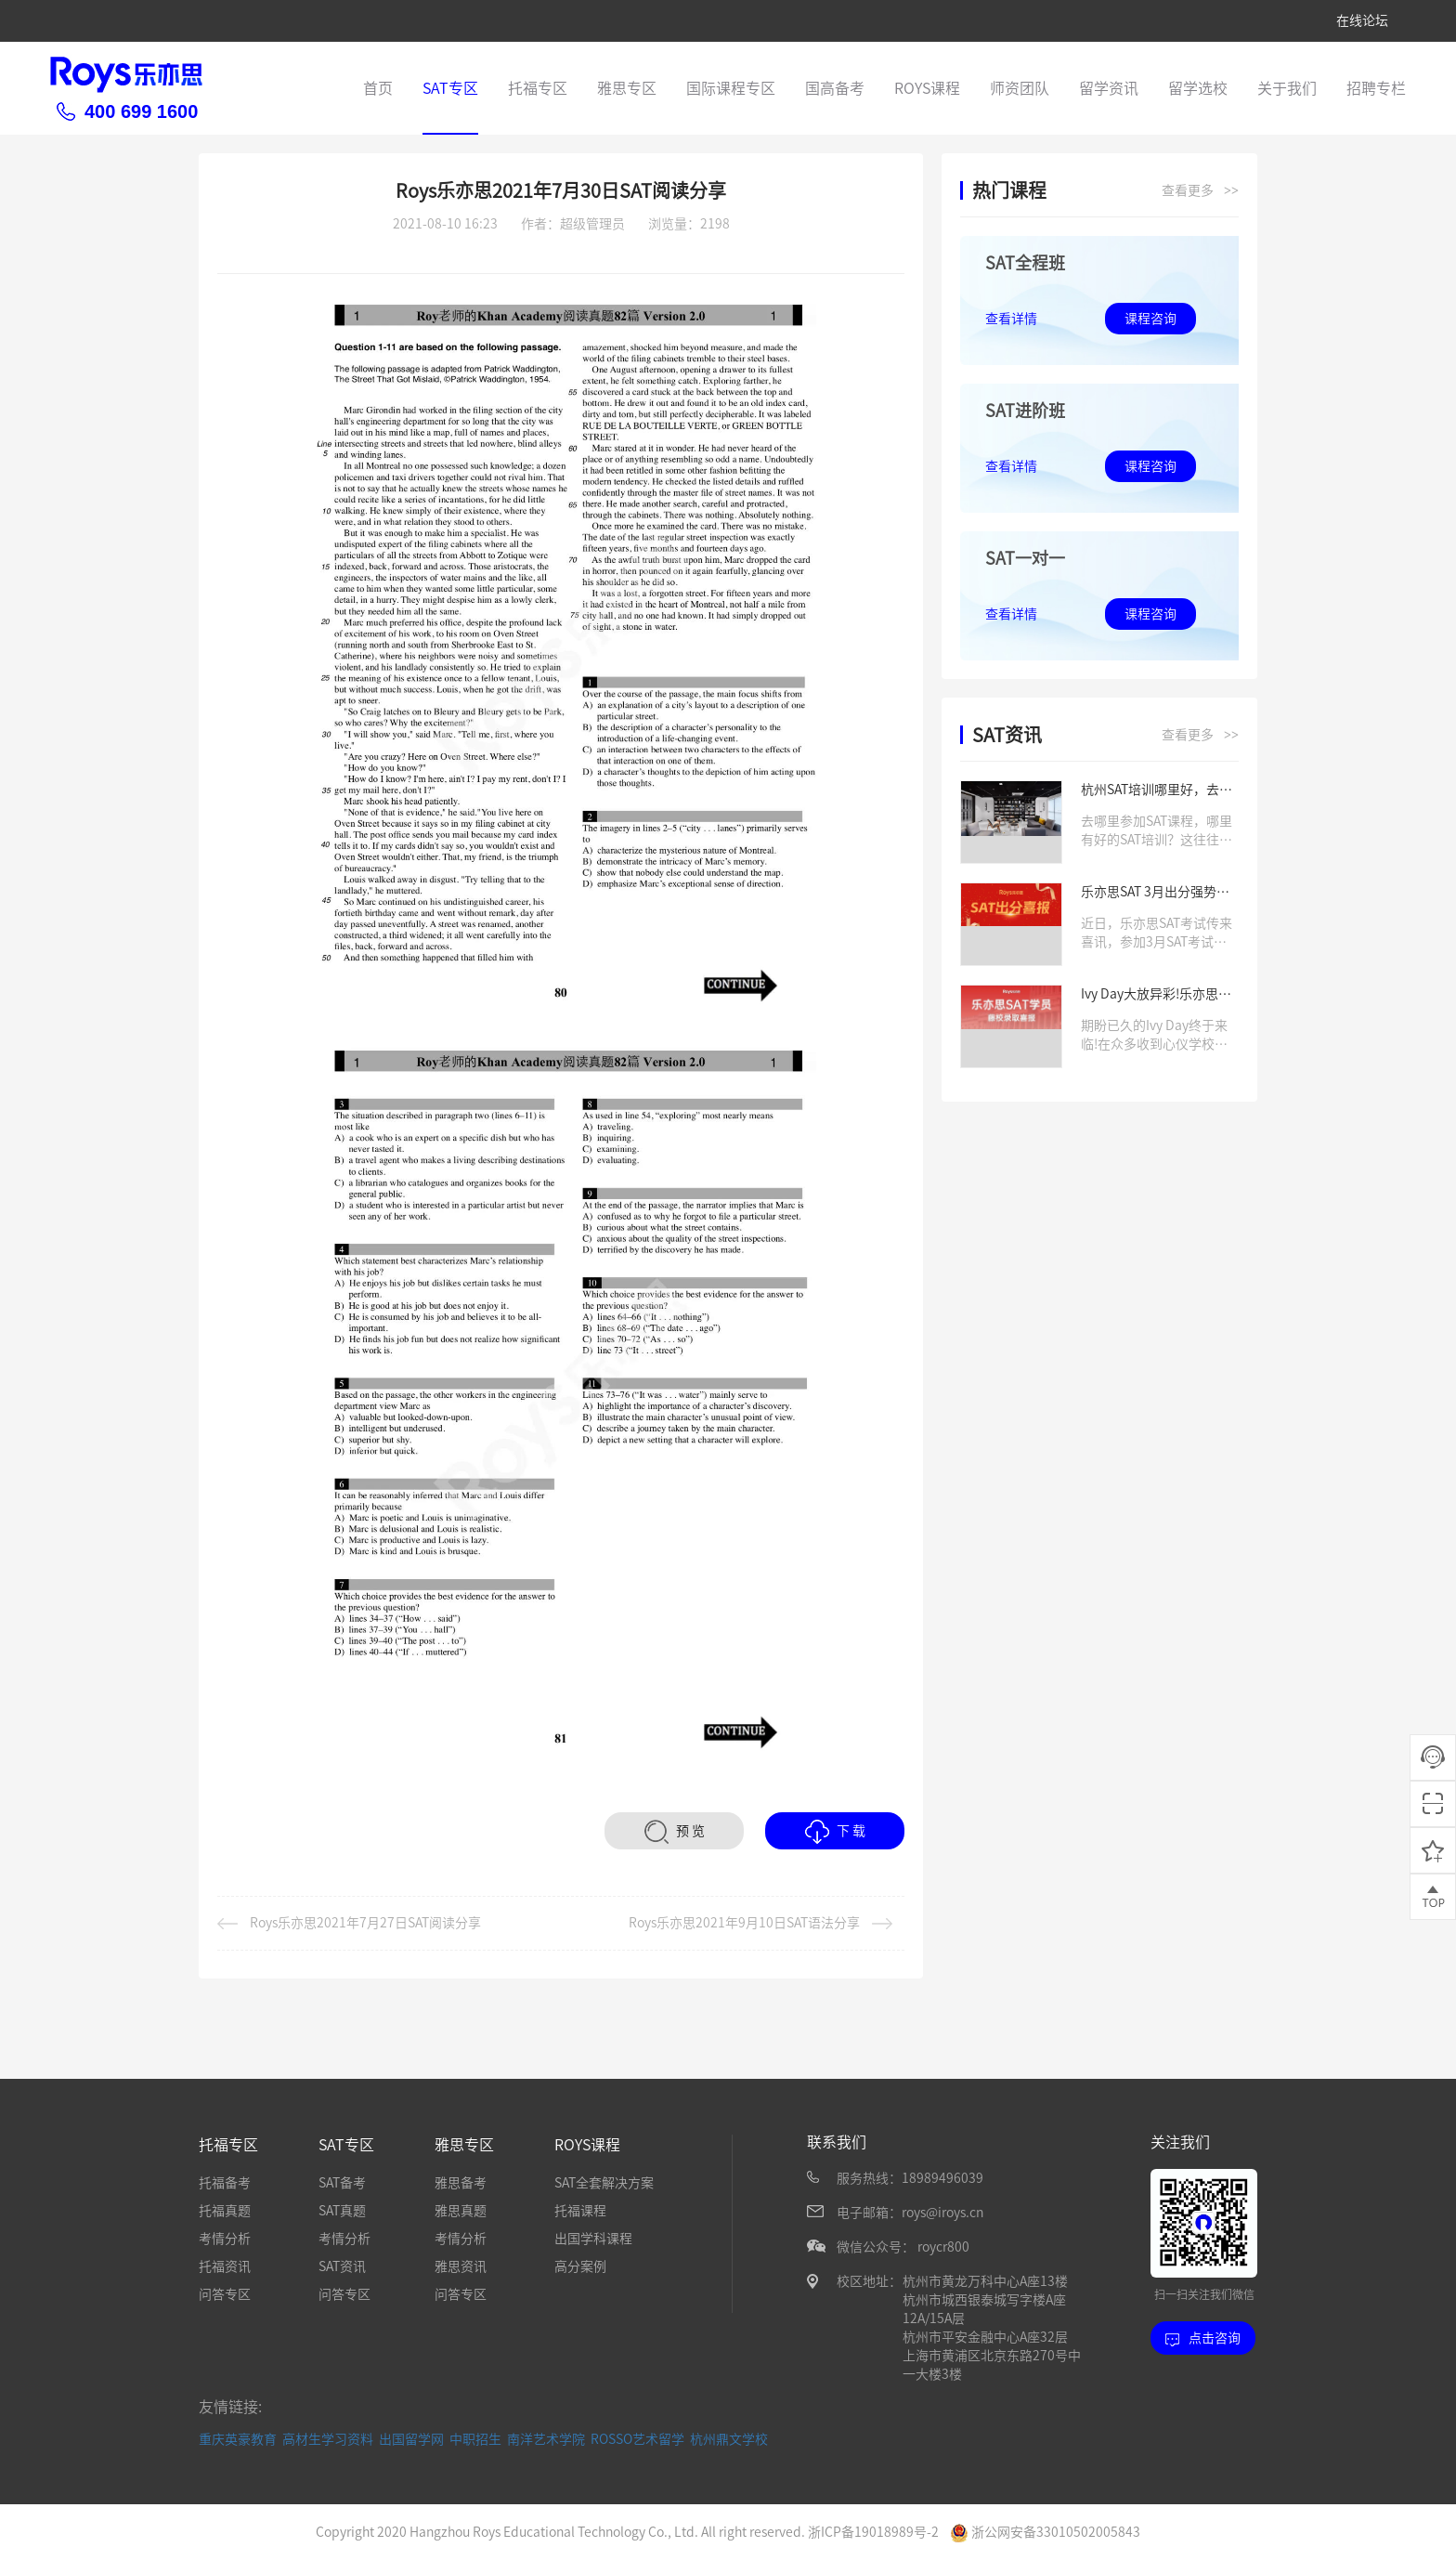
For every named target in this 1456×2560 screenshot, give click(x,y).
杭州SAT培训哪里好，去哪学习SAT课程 (1156, 791)
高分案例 (580, 2266)
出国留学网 (411, 2438)
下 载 (835, 1832)
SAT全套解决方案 (604, 2182)
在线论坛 (1362, 20)
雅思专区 (626, 88)
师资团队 (1019, 88)
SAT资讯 (342, 2266)
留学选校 (1198, 88)
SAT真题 (342, 2210)
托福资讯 (225, 2266)
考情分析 (225, 2238)
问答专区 (225, 2294)
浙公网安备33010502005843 (1045, 2531)
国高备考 (834, 88)
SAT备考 (342, 2182)
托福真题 (225, 2210)
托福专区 (537, 88)
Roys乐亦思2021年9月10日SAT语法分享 (760, 1922)
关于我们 (1287, 88)
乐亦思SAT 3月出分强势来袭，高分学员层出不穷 (1155, 893)
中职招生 (475, 2438)
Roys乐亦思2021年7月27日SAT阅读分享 (349, 1922)
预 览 (674, 1832)
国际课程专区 (730, 88)
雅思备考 (461, 2182)
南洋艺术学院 (546, 2438)
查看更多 (1200, 191)
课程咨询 (1150, 318)
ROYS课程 (927, 88)
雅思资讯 (461, 2266)
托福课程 (580, 2210)
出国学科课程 (593, 2238)
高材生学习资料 (327, 2438)
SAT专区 (450, 88)
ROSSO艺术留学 (637, 2438)
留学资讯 (1108, 88)
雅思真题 (461, 2210)
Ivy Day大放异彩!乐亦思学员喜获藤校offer (1156, 995)
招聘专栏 (1376, 88)
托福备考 (225, 2182)
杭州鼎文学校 (729, 2438)
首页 (378, 88)
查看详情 (1011, 318)
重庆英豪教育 (238, 2438)
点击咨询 (1203, 2338)
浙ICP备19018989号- (869, 2531)
